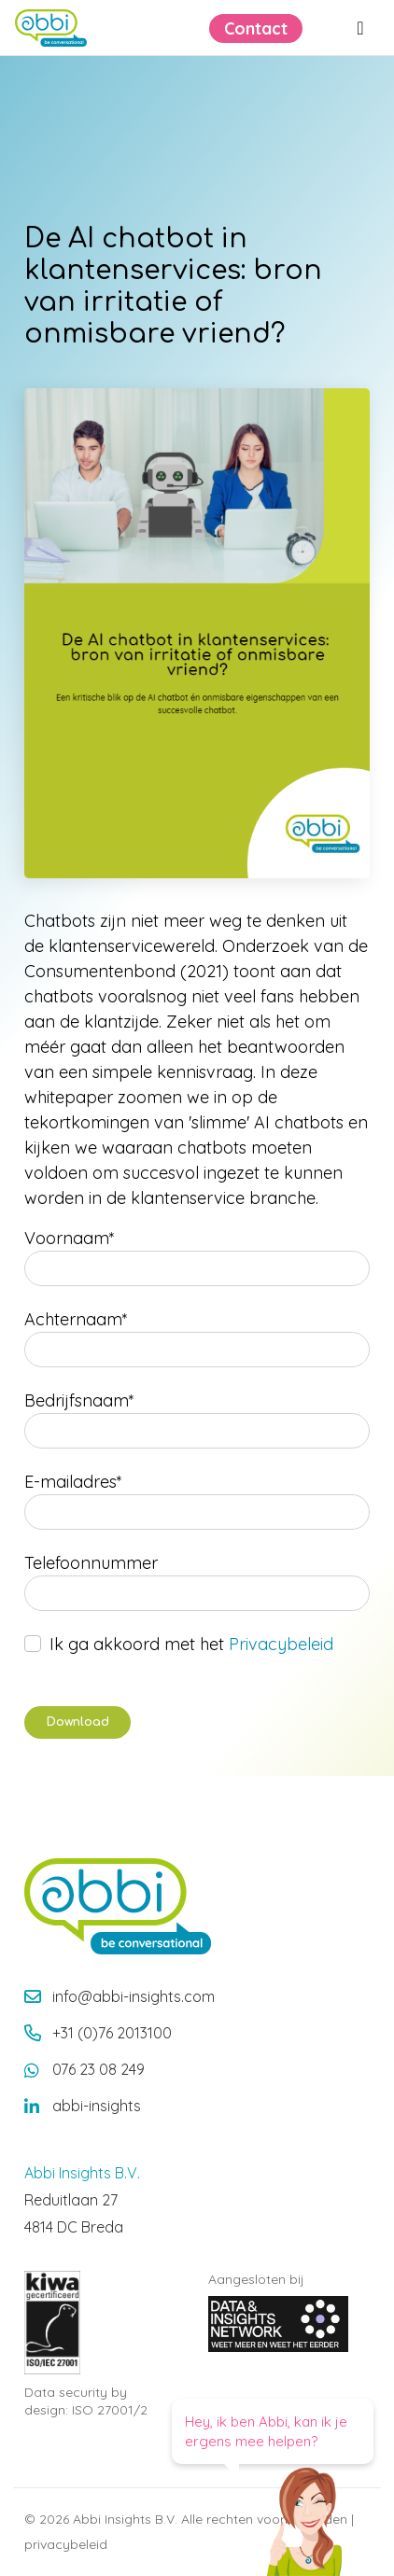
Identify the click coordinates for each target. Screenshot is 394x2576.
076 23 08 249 (98, 2069)
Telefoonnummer (91, 1563)
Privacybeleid (281, 1644)
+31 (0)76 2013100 (112, 2032)
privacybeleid (65, 2544)
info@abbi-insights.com (133, 1996)
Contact (256, 28)
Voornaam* (69, 1238)
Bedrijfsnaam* (79, 1400)
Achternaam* (76, 1319)
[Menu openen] (360, 28)
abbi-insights (96, 2105)
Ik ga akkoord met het (191, 1644)
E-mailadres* (73, 1481)
